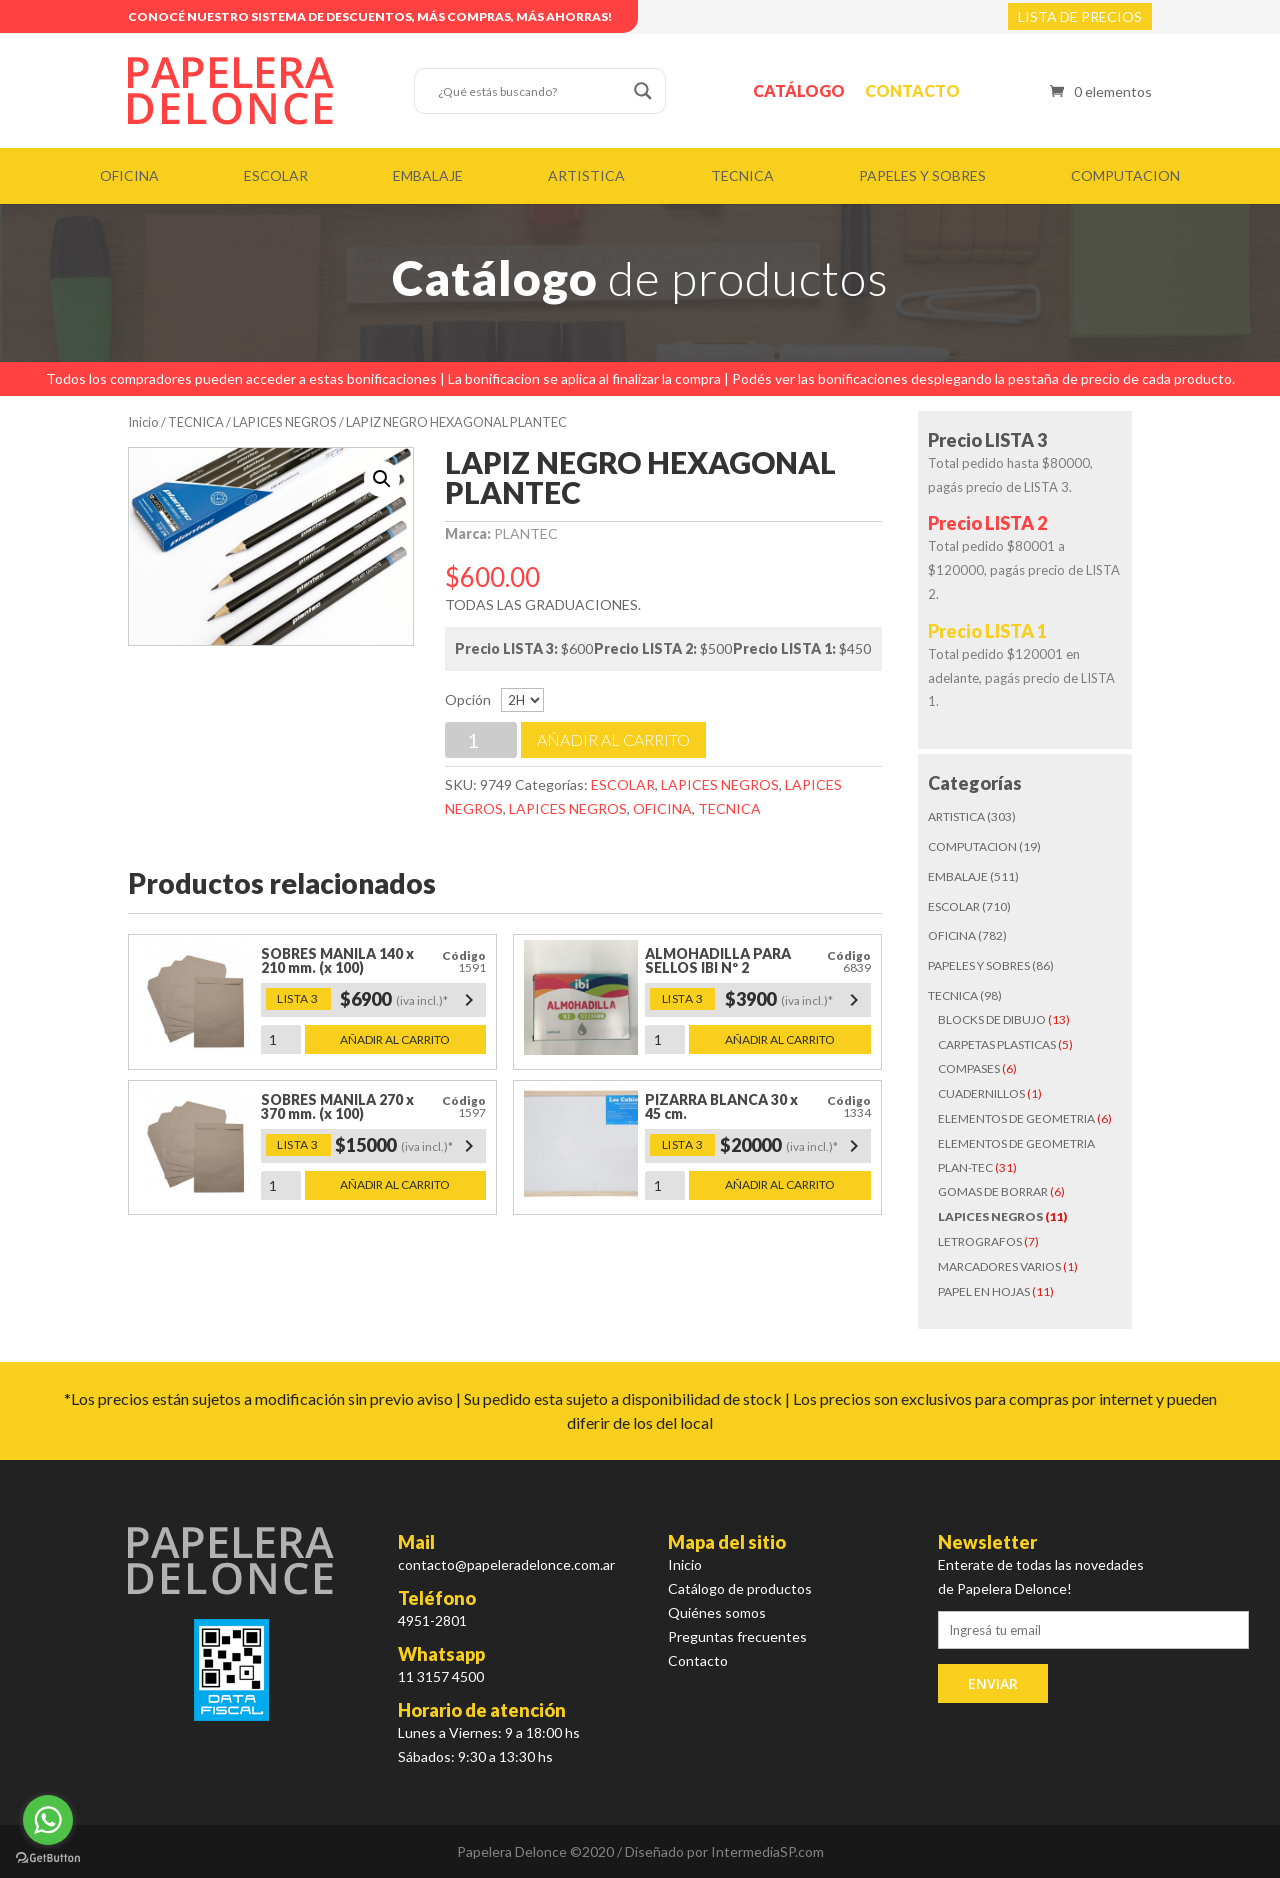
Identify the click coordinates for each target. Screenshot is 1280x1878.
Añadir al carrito (613, 739)
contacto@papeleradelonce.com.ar (506, 1564)
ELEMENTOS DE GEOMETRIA (1016, 1118)
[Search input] (531, 91)
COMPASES (969, 1068)
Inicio (143, 422)
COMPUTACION (1125, 175)
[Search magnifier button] (643, 91)
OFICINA (129, 175)
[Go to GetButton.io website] (48, 1858)
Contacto (912, 90)
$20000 (793, 1146)
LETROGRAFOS (980, 1241)
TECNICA (742, 175)
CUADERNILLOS (981, 1093)
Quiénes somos (717, 1612)
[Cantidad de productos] (481, 740)
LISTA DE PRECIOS (1080, 16)
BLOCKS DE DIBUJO (992, 1019)
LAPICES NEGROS (285, 422)
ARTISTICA (586, 175)
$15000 (408, 1146)
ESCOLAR (276, 175)
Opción (468, 699)
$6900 (410, 1000)
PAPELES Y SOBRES (922, 175)
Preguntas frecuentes (737, 1636)
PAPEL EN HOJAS (984, 1291)
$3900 (795, 1000)
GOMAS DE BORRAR (993, 1191)
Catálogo (799, 90)
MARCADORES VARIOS (999, 1266)
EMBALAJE (428, 175)
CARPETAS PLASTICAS (997, 1044)
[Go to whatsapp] (48, 1820)
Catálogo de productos (740, 1588)
